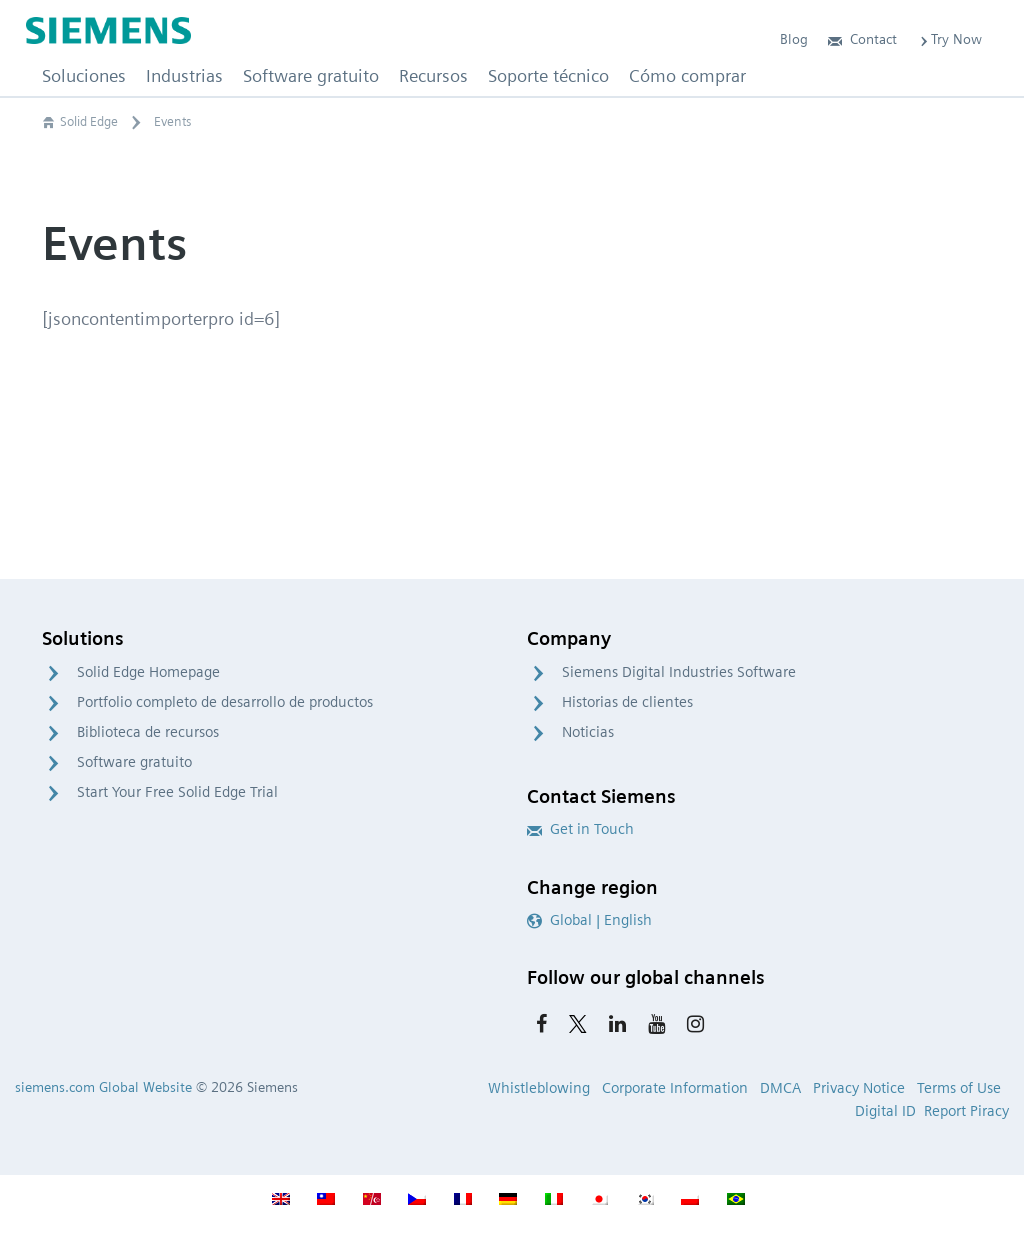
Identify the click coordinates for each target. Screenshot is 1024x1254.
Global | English (589, 920)
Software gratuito (134, 762)
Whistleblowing (539, 1088)
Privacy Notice (859, 1088)
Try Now (949, 39)
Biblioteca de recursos (148, 732)
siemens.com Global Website (103, 1087)
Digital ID (885, 1111)
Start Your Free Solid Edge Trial (177, 792)
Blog (794, 39)
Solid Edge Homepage (148, 672)
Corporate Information (675, 1088)
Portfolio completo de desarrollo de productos (225, 702)
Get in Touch (580, 829)
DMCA (780, 1088)
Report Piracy (966, 1111)
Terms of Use (959, 1088)
